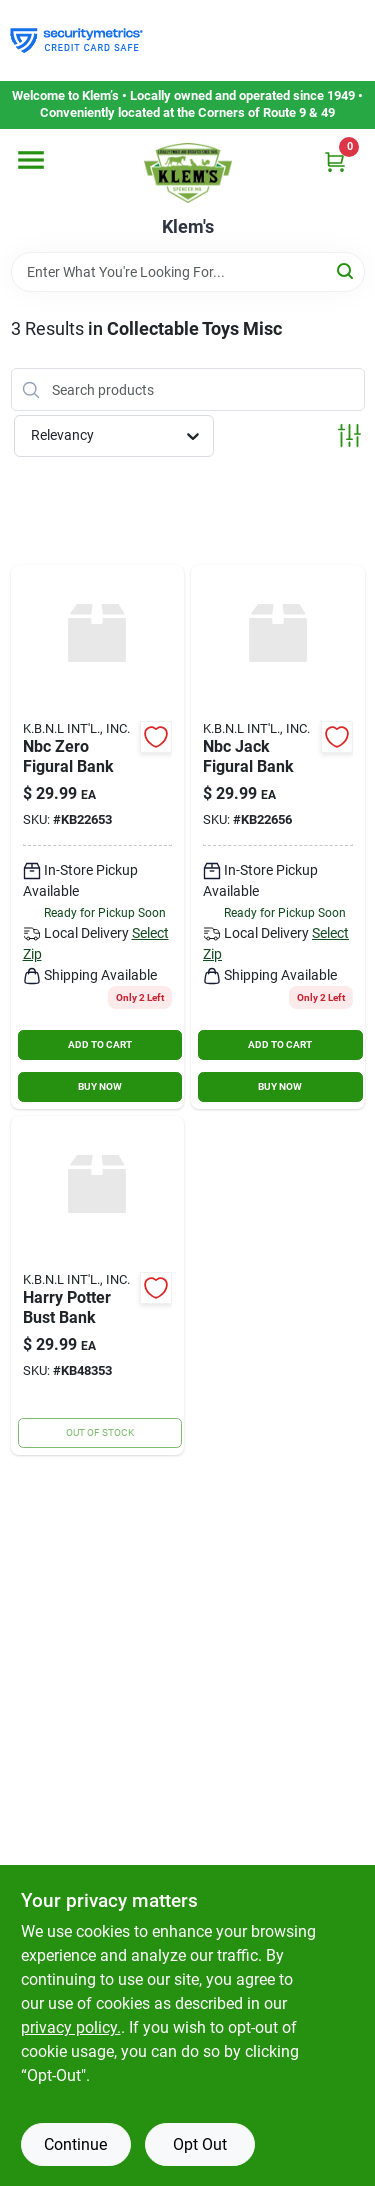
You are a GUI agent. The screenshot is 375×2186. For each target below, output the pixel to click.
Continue (75, 2144)
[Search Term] (188, 272)
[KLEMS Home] (188, 173)
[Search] (346, 270)
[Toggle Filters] (349, 435)
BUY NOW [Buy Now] (100, 1086)
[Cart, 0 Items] (335, 161)
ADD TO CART (100, 1044)
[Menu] (31, 160)
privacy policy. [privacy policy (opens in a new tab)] (71, 2027)
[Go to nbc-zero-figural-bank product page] (98, 837)
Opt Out (200, 2144)
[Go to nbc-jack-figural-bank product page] (278, 837)
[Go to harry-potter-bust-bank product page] (98, 1285)
